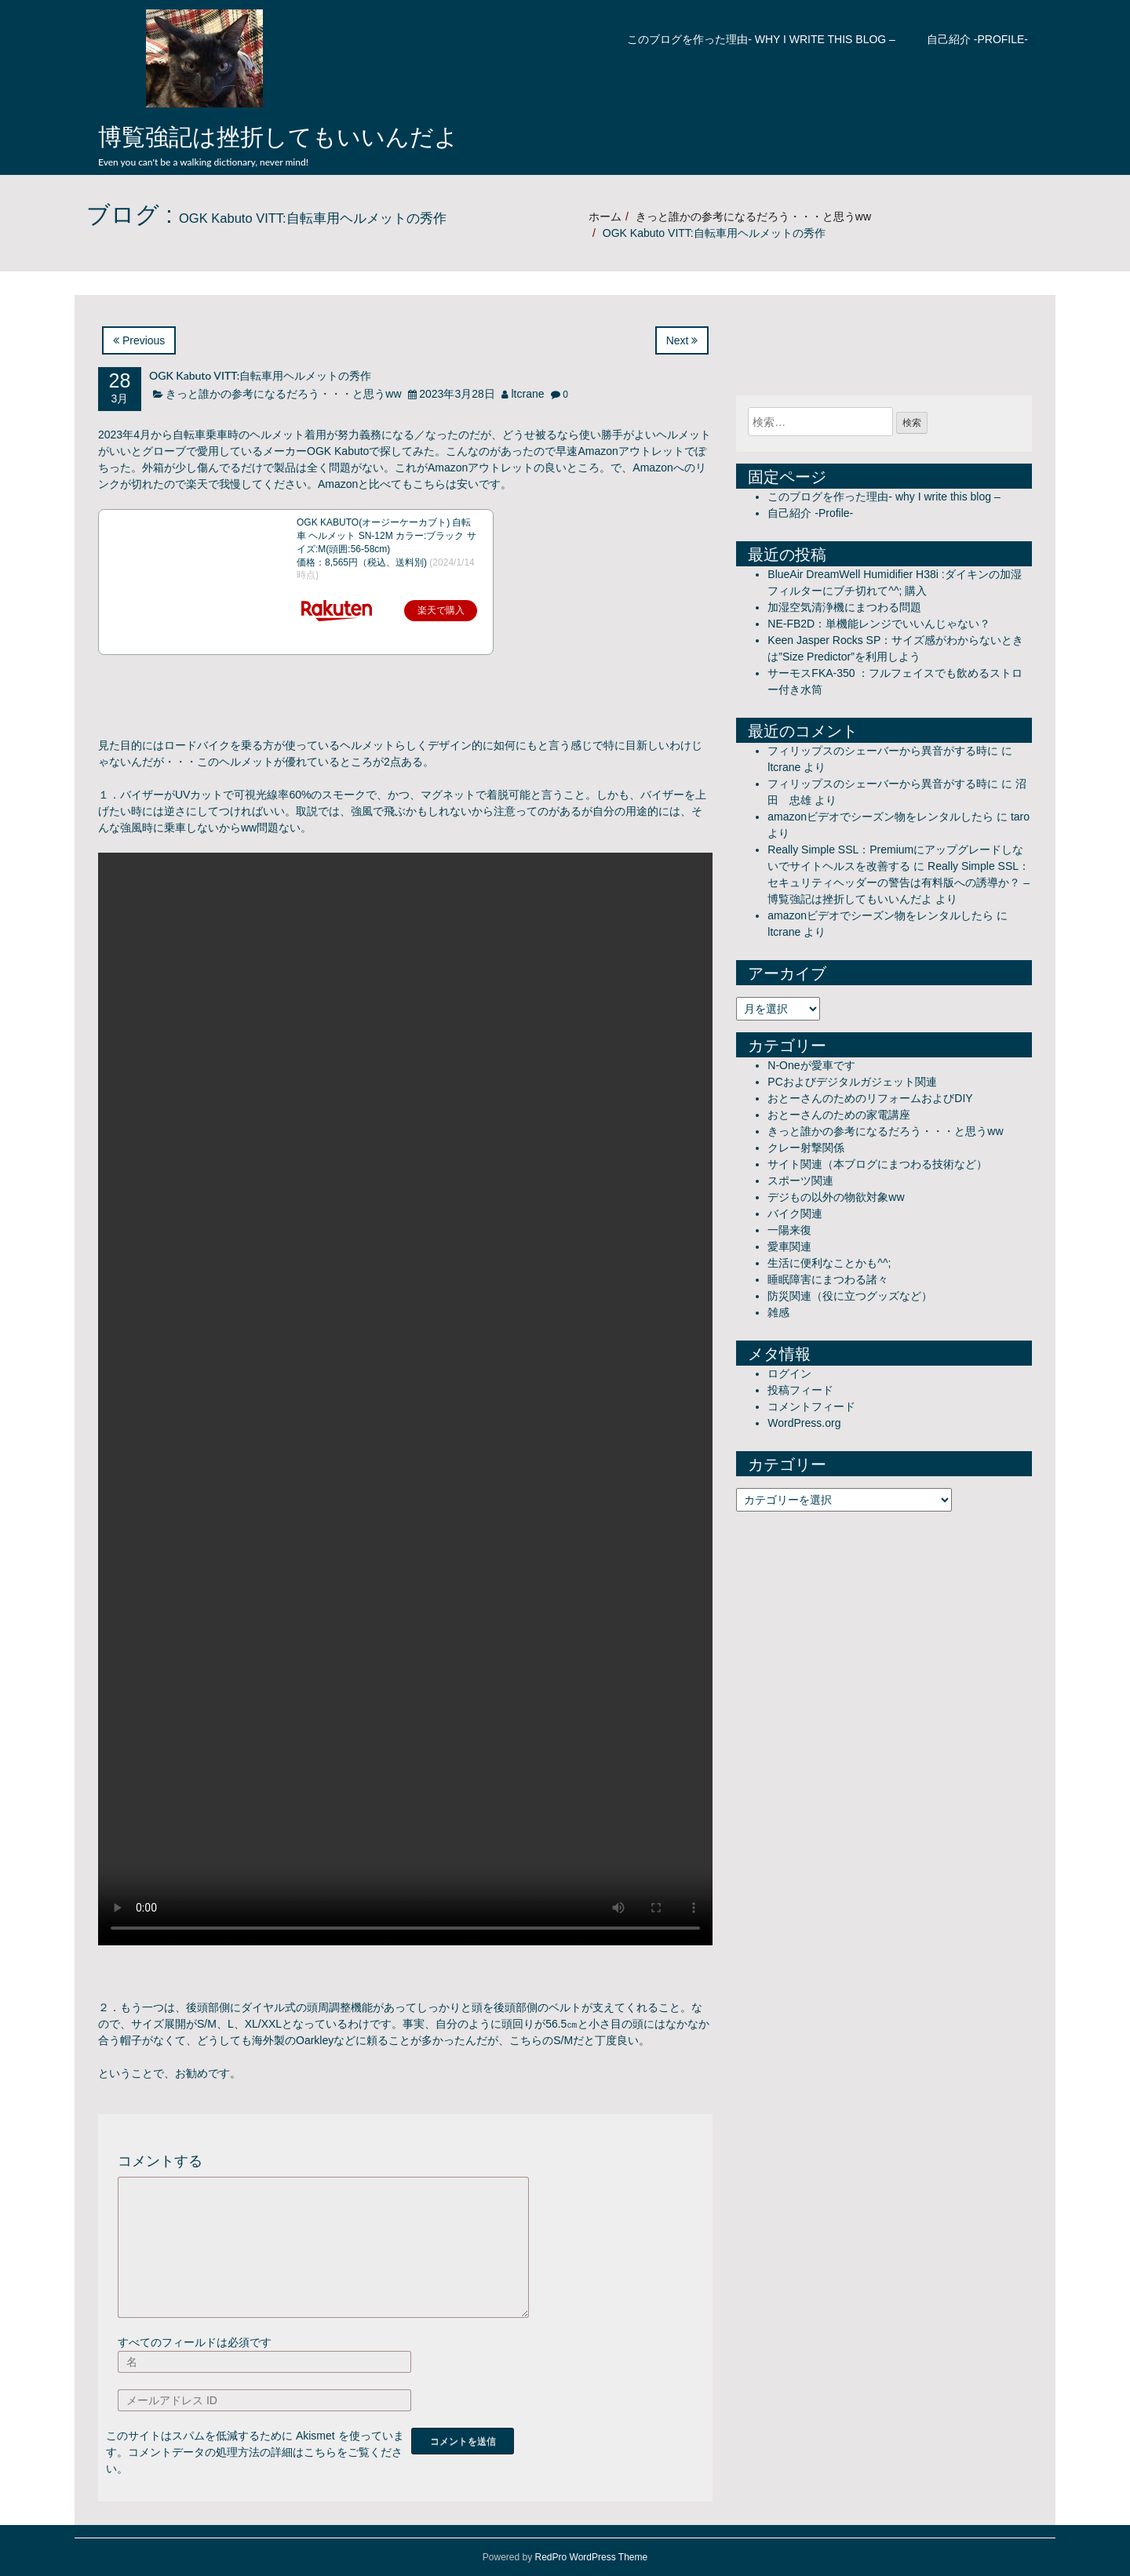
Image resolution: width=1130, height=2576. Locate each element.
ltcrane (527, 393)
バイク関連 (794, 1213)
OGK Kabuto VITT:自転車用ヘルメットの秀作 (260, 375)
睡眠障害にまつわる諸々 (827, 1279)
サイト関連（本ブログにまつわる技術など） (877, 1164)
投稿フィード (800, 1390)
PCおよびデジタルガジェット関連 (851, 1081)
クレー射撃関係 (805, 1147)
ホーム (605, 216)
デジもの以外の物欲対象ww (835, 1197)
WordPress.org (803, 1423)
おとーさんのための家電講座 (838, 1114)
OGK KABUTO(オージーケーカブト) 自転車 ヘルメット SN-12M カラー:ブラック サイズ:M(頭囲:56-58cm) (386, 536)
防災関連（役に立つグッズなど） (849, 1296)
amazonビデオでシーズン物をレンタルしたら (880, 816)
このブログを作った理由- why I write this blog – (761, 39)
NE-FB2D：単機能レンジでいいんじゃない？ (878, 623)
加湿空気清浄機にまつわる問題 (844, 607)
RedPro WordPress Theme (591, 2557)
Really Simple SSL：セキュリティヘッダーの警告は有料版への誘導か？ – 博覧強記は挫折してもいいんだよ (898, 882)
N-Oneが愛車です (811, 1065)
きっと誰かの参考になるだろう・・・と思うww (753, 216)
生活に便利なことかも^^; (829, 1263)
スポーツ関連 (800, 1180)
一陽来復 (789, 1230)
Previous (139, 340)
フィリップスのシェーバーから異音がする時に (882, 750)
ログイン (789, 1373)
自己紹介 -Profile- (977, 39)
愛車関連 (789, 1246)
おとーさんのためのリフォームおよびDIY (869, 1098)
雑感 (778, 1312)
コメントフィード (811, 1406)
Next (682, 340)
